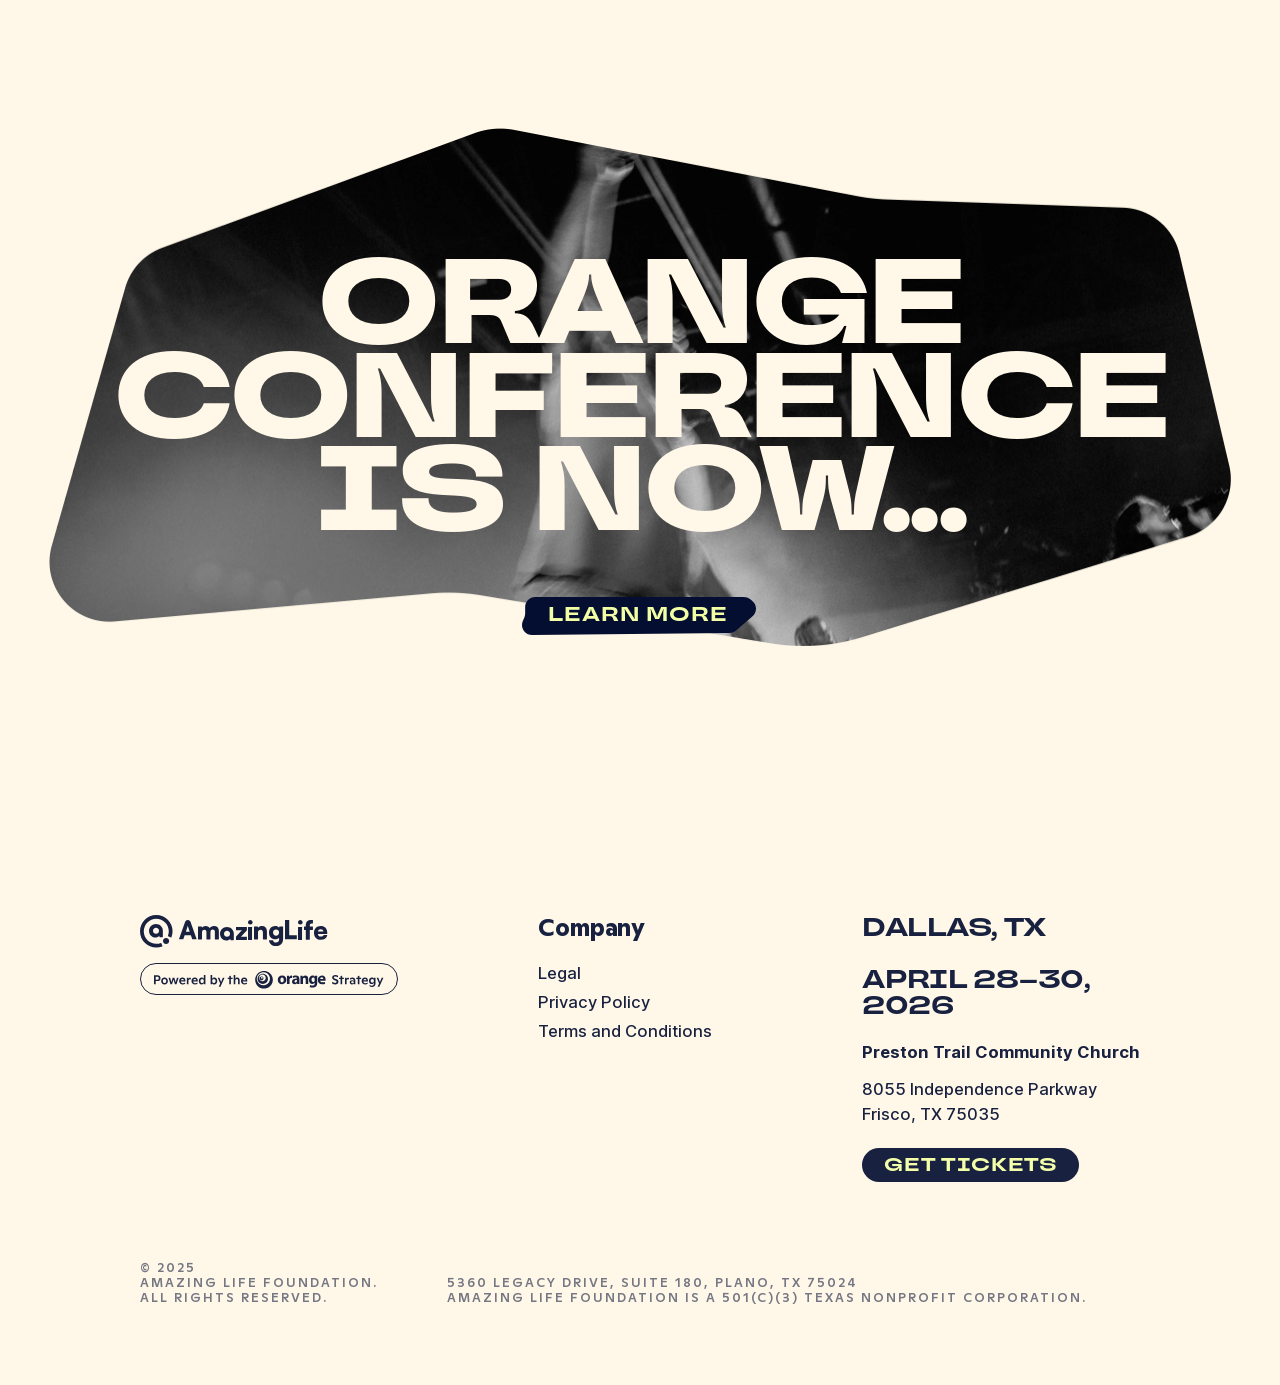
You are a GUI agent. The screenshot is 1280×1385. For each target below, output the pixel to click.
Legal (559, 973)
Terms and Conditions (625, 1031)
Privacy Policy (594, 1002)
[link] (640, 616)
